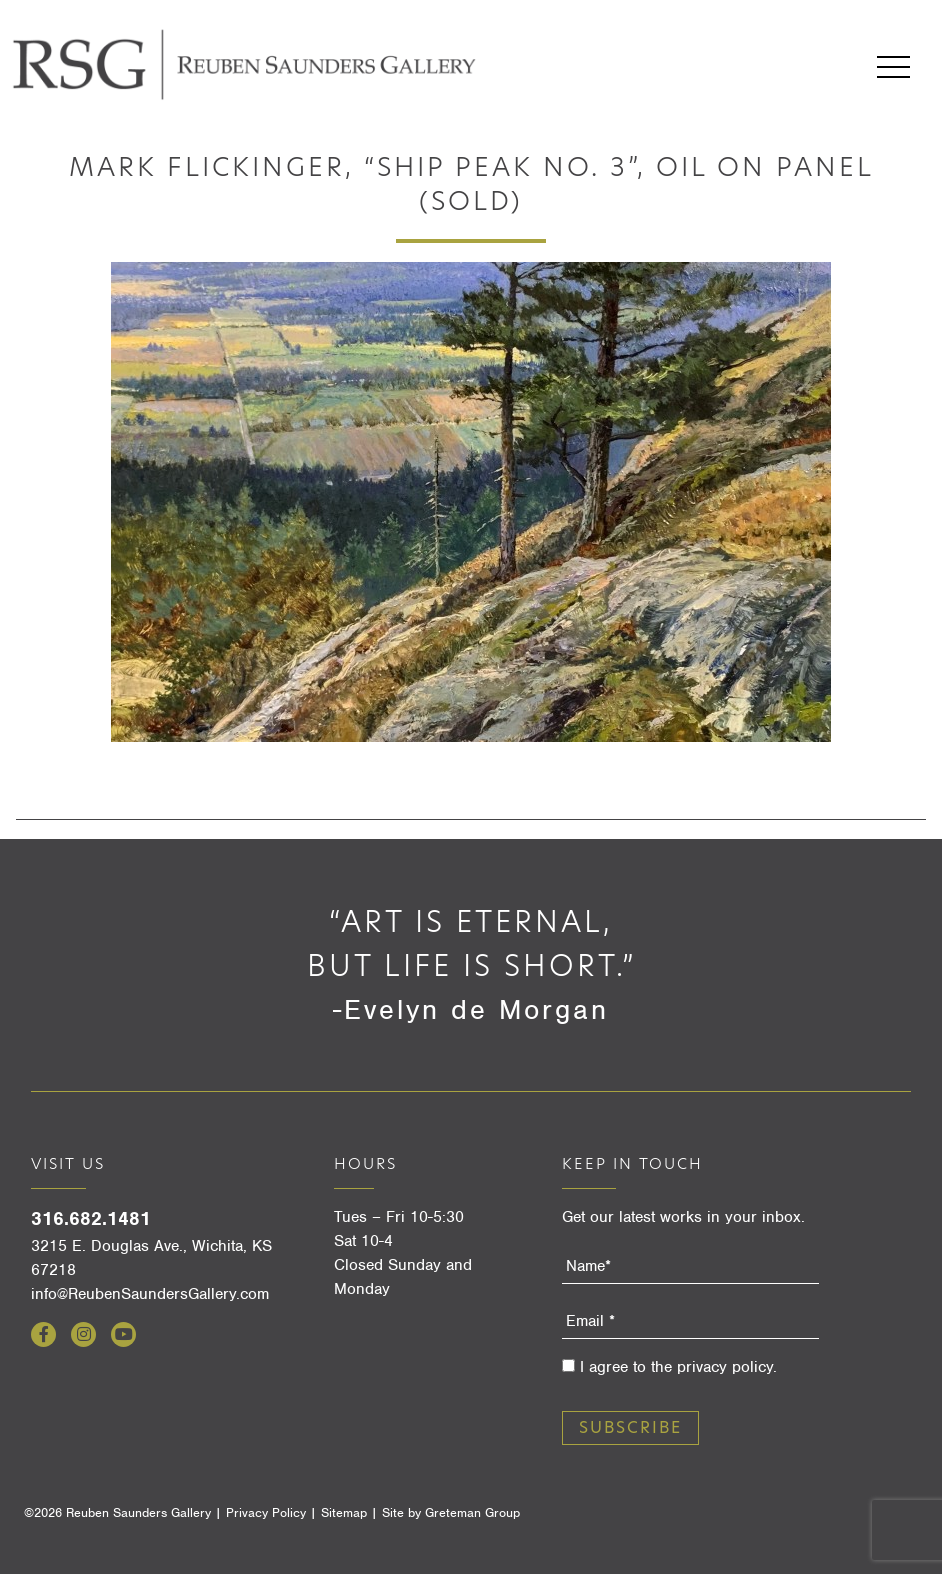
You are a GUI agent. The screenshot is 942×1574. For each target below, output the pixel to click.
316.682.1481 (91, 1218)
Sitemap (344, 1512)
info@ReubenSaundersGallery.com (150, 1294)
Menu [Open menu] (893, 67)
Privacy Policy (266, 1512)
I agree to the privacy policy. (678, 1367)
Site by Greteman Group (451, 1512)
